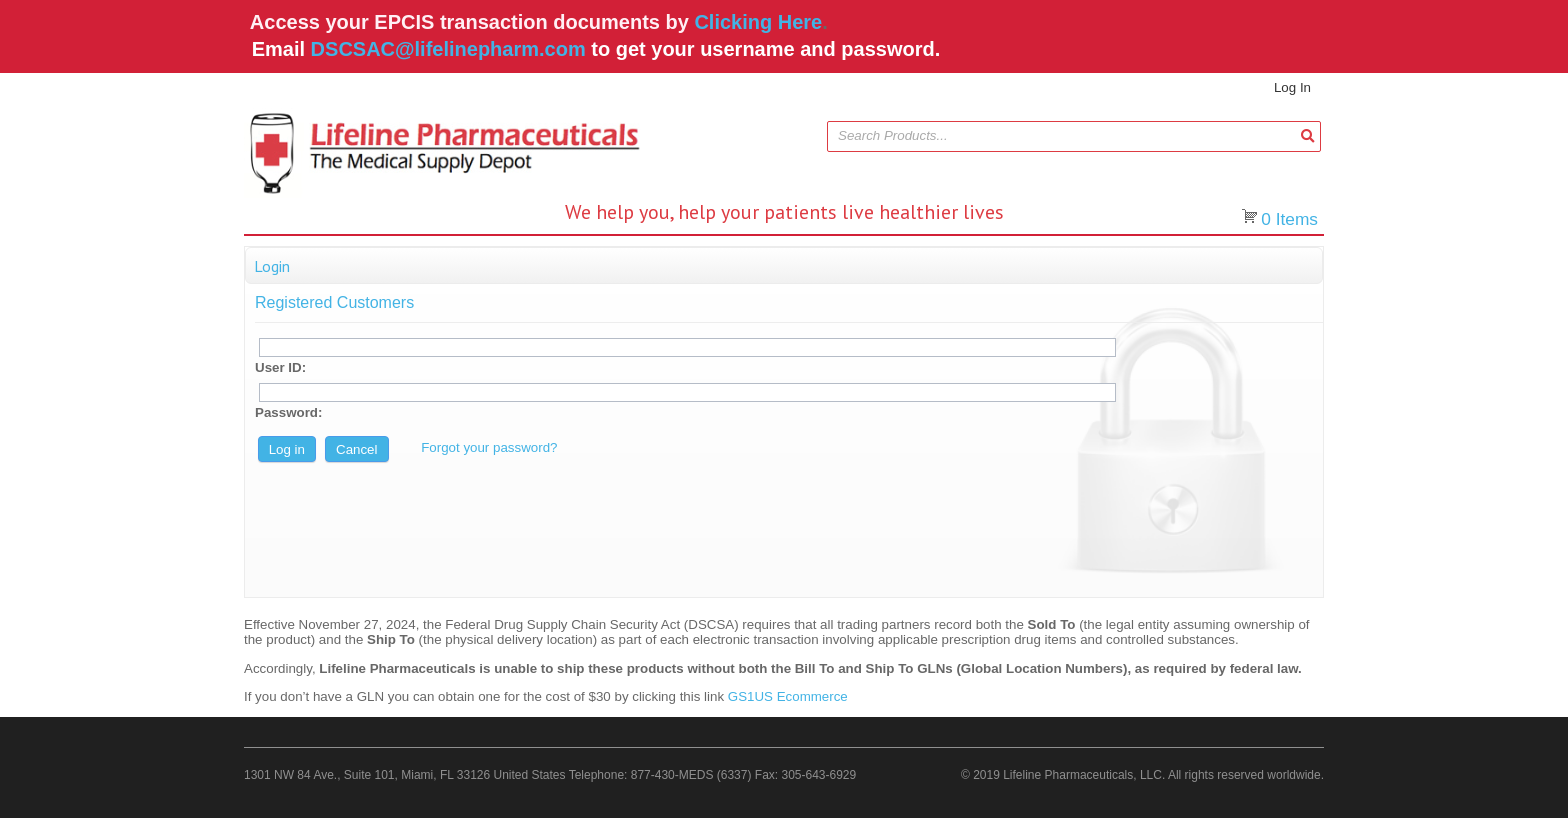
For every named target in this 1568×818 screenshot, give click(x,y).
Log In (1292, 87)
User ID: (280, 367)
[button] (1307, 135)
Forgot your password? (489, 447)
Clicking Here (758, 22)
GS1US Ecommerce (788, 696)
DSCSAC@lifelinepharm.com (448, 49)
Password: (288, 412)
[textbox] (1064, 136)
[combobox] (1074, 136)
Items (1289, 219)
